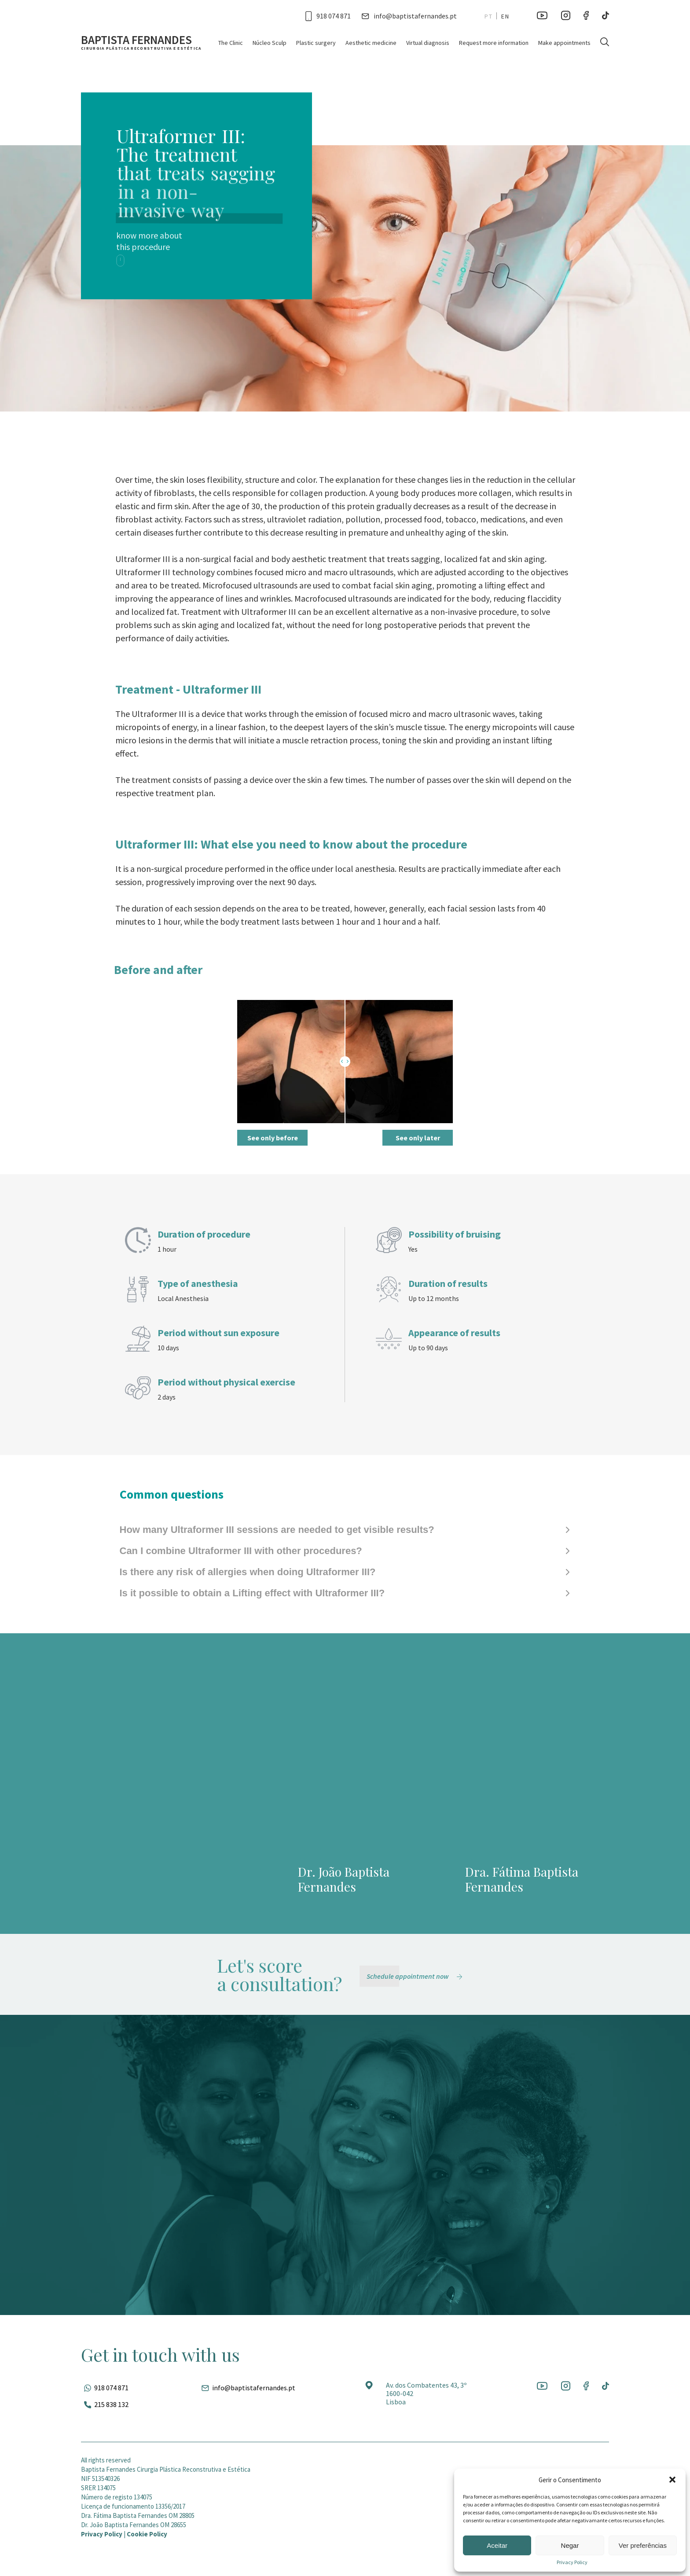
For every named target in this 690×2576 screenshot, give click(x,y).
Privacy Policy (572, 2562)
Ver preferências (643, 2545)
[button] (672, 2479)
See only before (272, 1137)
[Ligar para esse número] (328, 15)
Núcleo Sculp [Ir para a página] (269, 43)
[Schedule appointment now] (416, 1976)
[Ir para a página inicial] (141, 41)
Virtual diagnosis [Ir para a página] (427, 43)
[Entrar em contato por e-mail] (409, 15)
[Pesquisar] (604, 42)
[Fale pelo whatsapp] (104, 2387)
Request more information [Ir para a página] (494, 43)
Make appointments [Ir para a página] (564, 43)
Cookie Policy (147, 2534)
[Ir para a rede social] (542, 15)
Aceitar (497, 2545)
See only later (418, 1137)
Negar (570, 2545)
